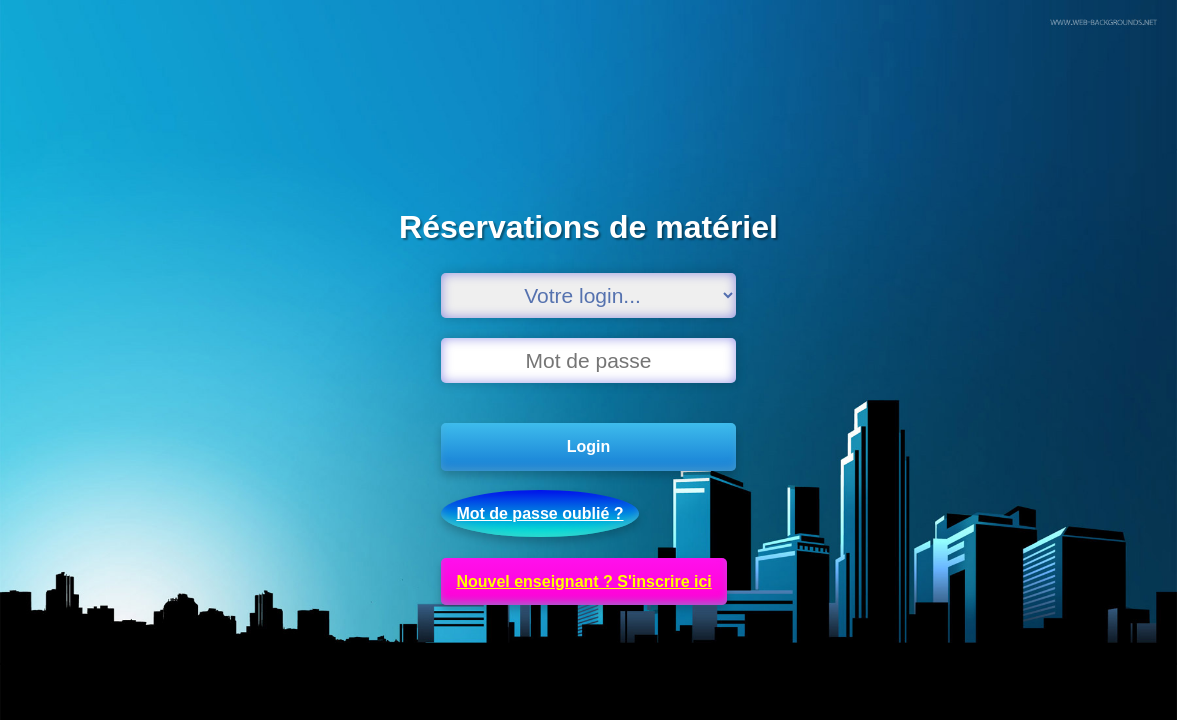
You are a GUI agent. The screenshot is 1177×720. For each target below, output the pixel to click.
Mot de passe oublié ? (539, 513)
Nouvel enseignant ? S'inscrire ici (583, 581)
